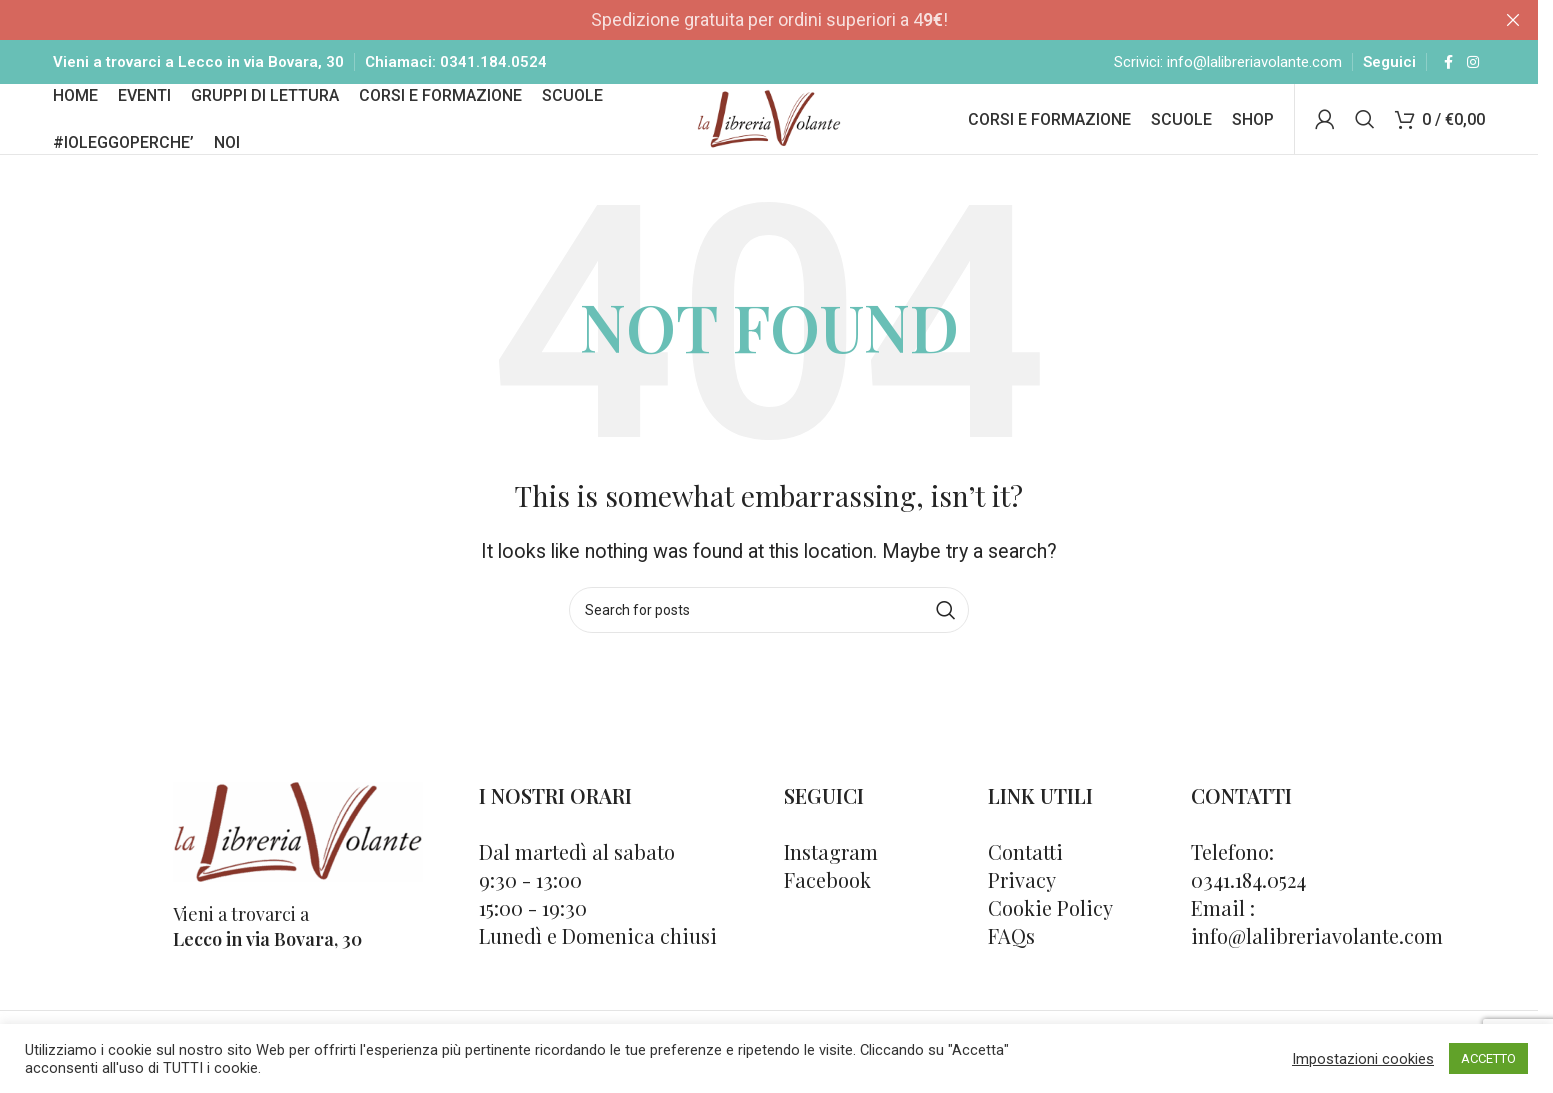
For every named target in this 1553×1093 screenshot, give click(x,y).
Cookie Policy (1050, 947)
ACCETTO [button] (1488, 1058)
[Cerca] (1365, 147)
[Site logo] (769, 144)
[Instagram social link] (1473, 69)
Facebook (827, 919)
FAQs (1011, 975)
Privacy (1022, 919)
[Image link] (298, 869)
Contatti (1025, 891)
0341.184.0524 (493, 70)
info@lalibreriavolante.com (1254, 70)
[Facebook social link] (1449, 69)
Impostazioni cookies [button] (1363, 1059)
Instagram (831, 891)
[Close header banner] (1513, 20)
